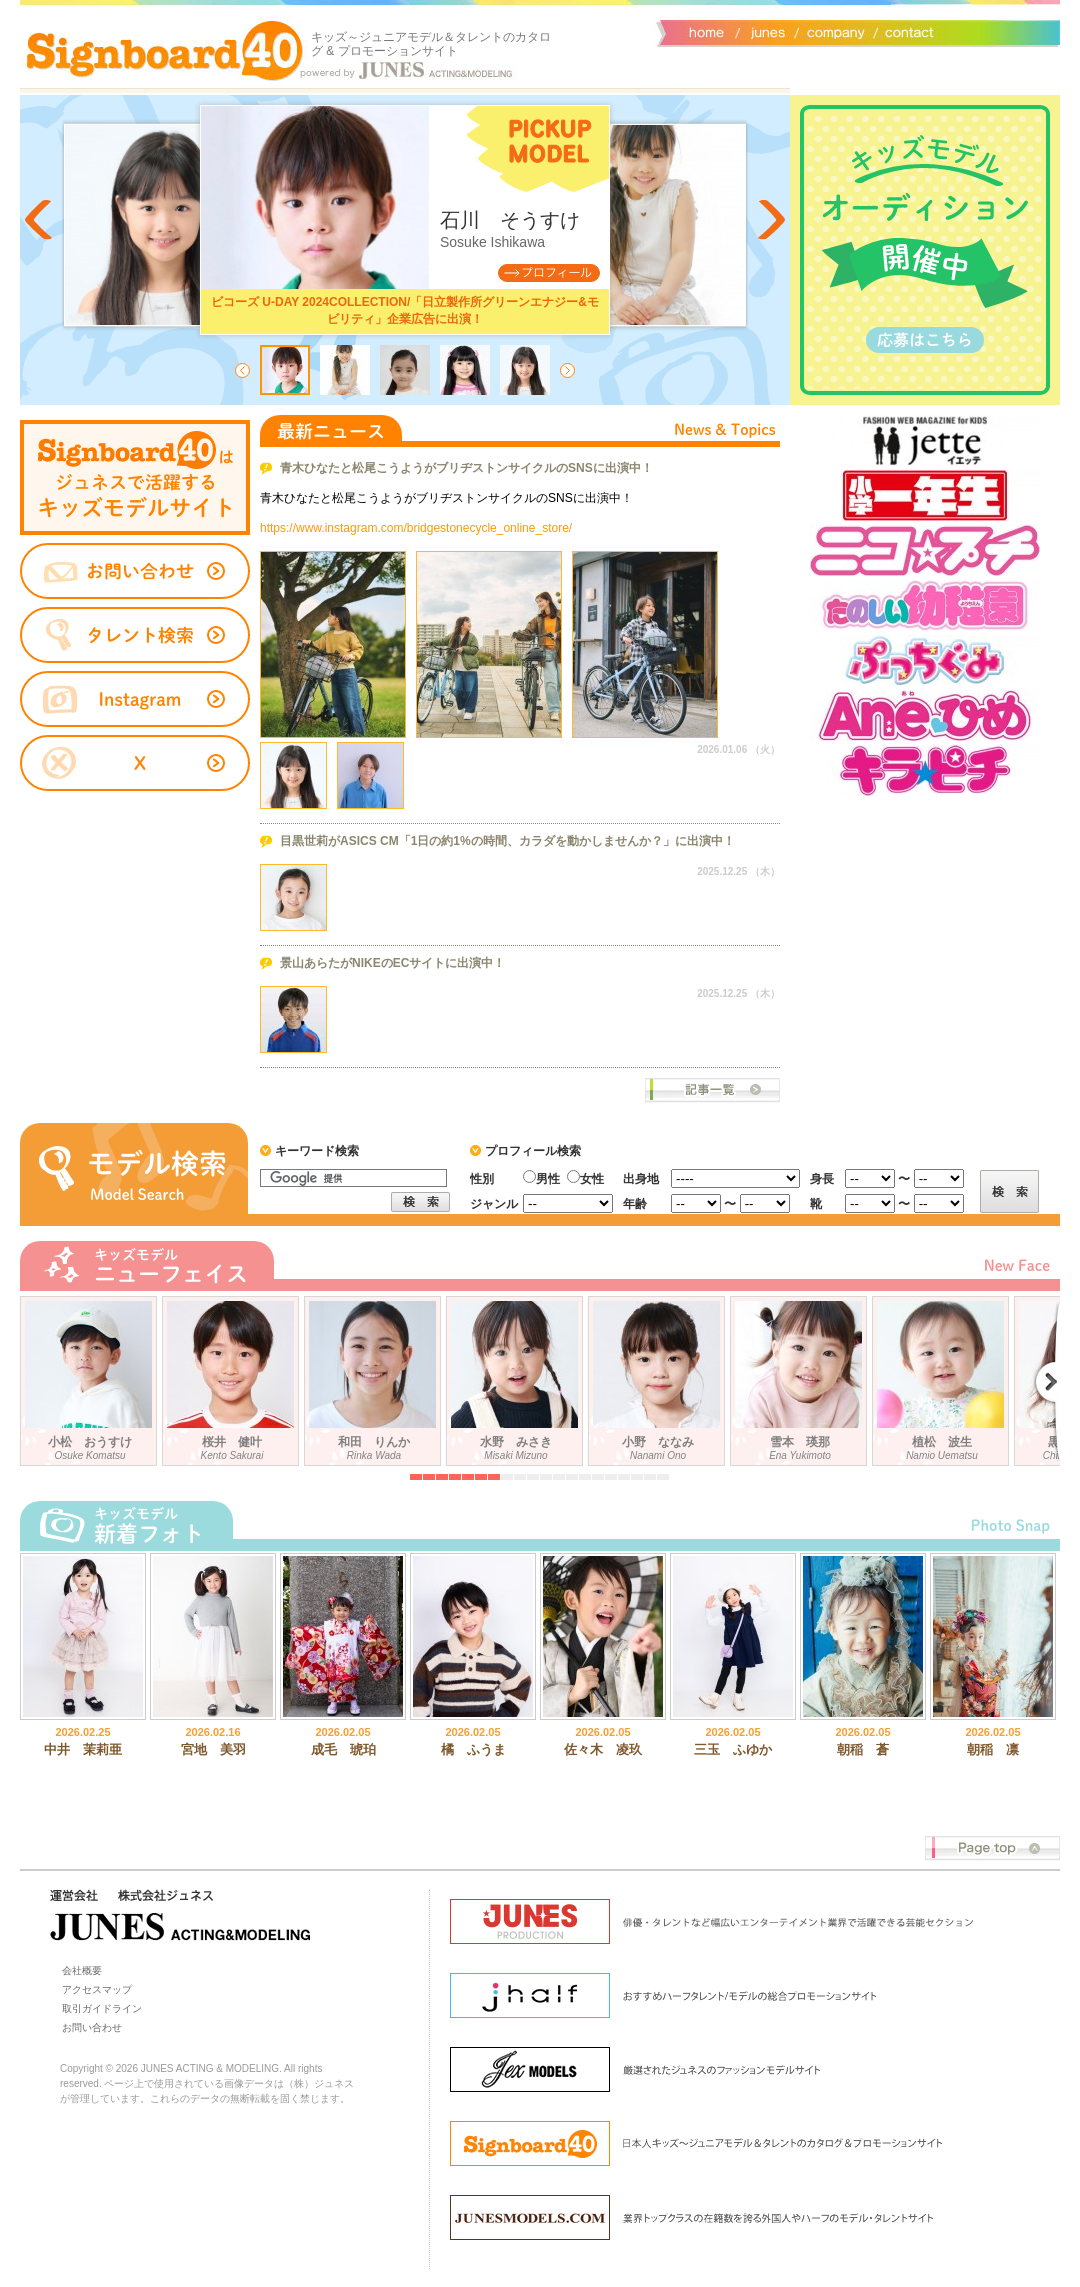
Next (770, 220)
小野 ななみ (659, 1377)
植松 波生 (943, 1377)
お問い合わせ (905, 31)
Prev (40, 220)
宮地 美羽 (213, 1749)
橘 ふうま (473, 1749)
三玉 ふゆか (733, 1749)
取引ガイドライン (102, 2008)
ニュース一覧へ (712, 1090)
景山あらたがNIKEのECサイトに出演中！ (392, 963)
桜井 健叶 (233, 1377)
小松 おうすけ (91, 1377)
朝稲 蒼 (863, 1749)
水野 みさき (517, 1377)
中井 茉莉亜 (83, 1749)
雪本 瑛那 (801, 1377)
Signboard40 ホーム (165, 50)
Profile (549, 273)
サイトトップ (705, 31)
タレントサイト (135, 477)
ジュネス (765, 31)
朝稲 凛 (993, 1749)
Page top (992, 1848)
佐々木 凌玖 (603, 1749)
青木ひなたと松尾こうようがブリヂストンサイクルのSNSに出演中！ (466, 468)
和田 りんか (375, 1377)
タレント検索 (135, 635)
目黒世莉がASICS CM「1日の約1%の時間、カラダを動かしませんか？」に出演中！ (507, 841)
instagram (135, 700)
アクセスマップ (97, 1989)
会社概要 (832, 31)
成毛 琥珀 (343, 1749)
